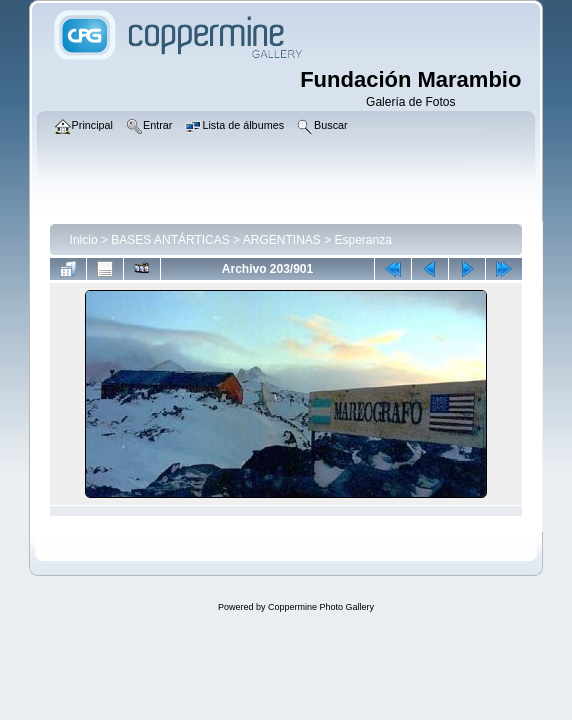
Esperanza (363, 240)
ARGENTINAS (282, 240)
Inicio (84, 240)
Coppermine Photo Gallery (321, 607)
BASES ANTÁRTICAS (170, 240)
